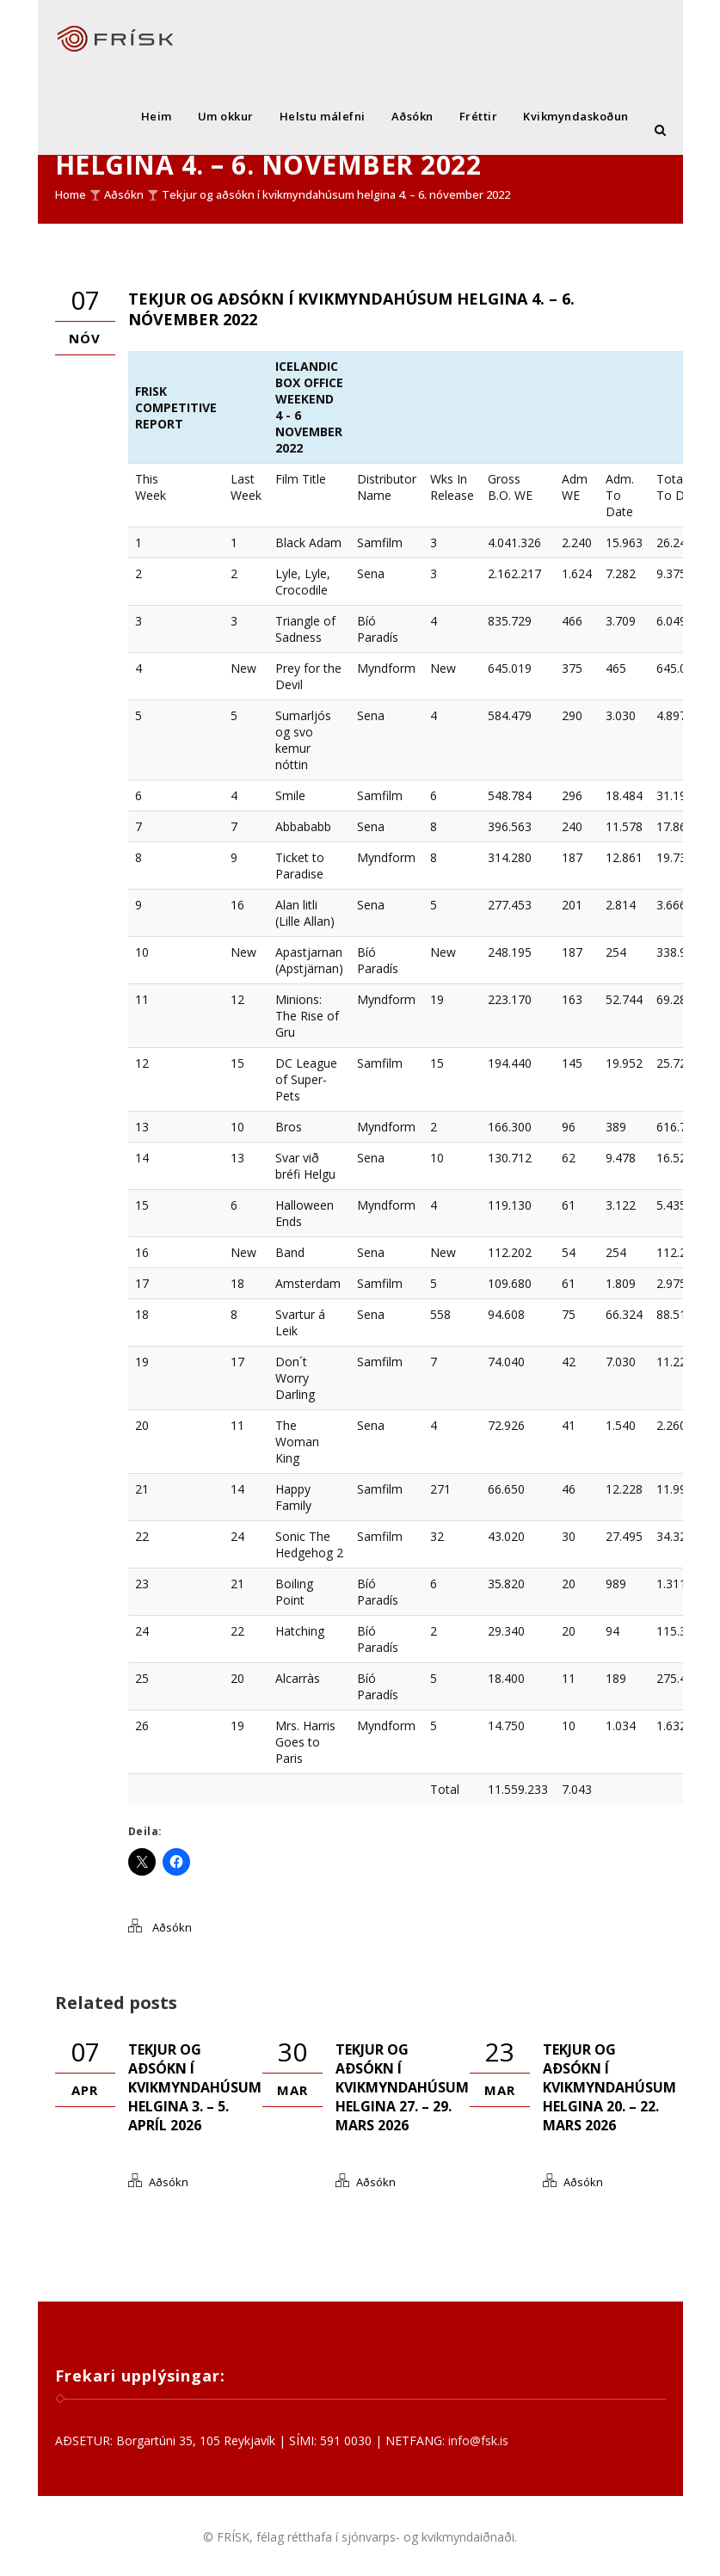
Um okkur (226, 116)
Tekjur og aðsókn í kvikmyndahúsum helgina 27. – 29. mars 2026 (402, 2087)
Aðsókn (412, 116)
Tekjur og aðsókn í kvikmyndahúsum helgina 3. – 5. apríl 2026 (195, 2087)
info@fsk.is (478, 2440)
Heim (156, 116)
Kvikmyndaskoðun (576, 116)
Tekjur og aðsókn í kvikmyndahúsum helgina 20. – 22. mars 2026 (609, 2087)
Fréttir (478, 116)
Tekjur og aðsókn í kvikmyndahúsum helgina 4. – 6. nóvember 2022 (336, 194)
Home (70, 194)
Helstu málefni (323, 116)
